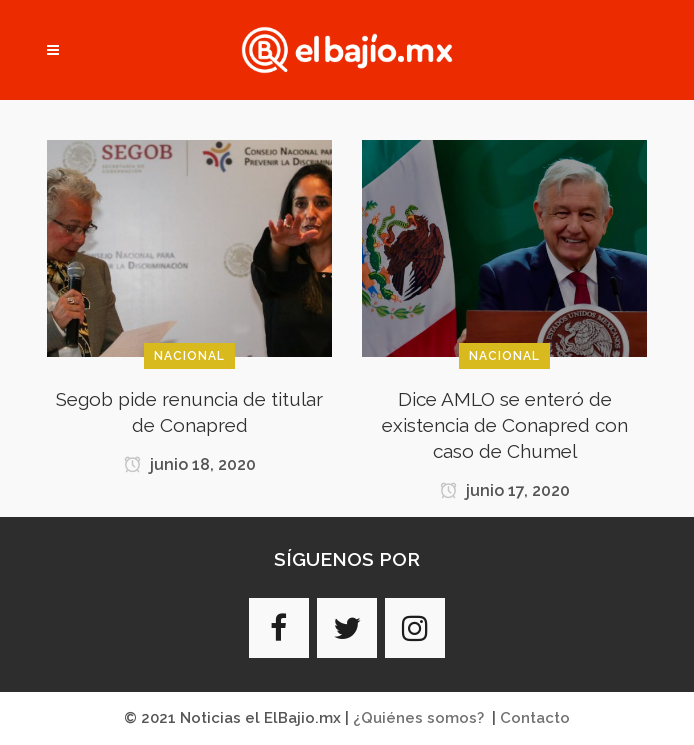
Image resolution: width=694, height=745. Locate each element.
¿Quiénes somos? (418, 718)
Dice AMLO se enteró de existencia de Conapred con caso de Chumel (505, 425)
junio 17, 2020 (505, 490)
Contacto (535, 718)
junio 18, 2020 (190, 464)
